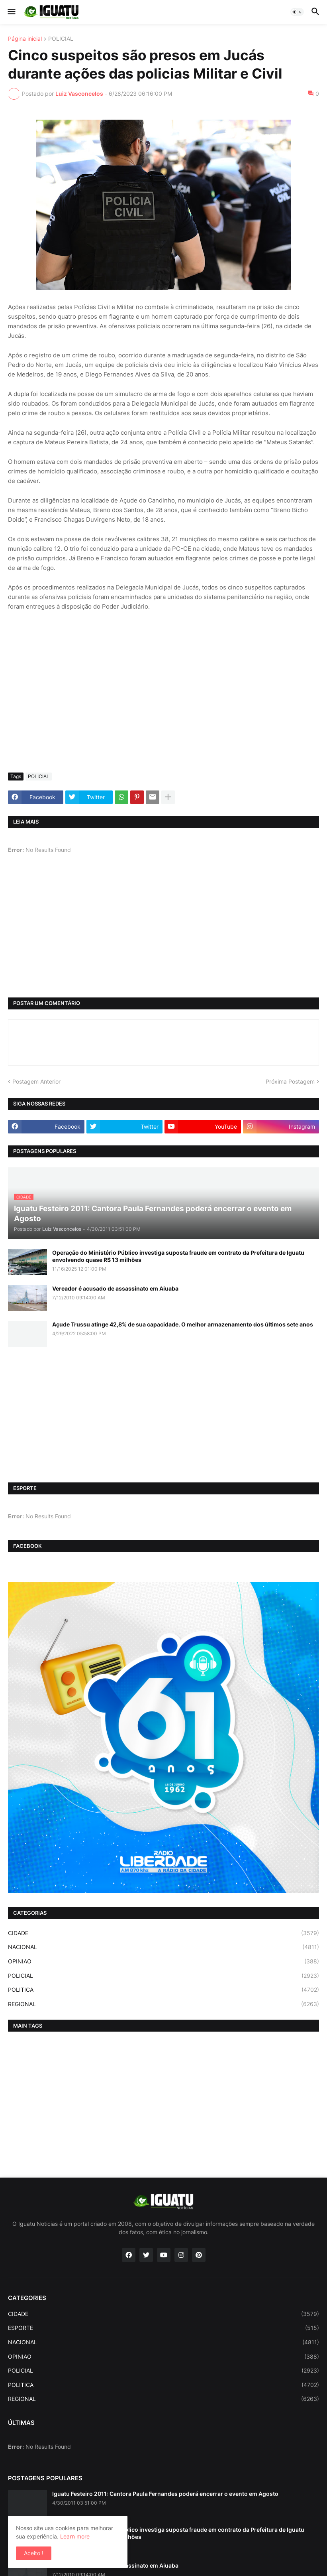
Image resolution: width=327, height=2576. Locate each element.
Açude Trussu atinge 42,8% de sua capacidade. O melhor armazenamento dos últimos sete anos (182, 1324)
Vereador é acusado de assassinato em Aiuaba (115, 1288)
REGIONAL (163, 2004)
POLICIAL (60, 39)
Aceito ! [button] (33, 2553)
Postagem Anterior (36, 1081)
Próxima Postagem (290, 1081)
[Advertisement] (163, 707)
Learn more (75, 2536)
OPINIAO (163, 1961)
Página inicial (25, 39)
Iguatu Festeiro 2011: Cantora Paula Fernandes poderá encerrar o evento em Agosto (165, 2493)
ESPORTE (163, 2328)
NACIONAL (163, 1947)
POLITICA (163, 1990)
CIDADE (163, 1933)
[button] (11, 12)
